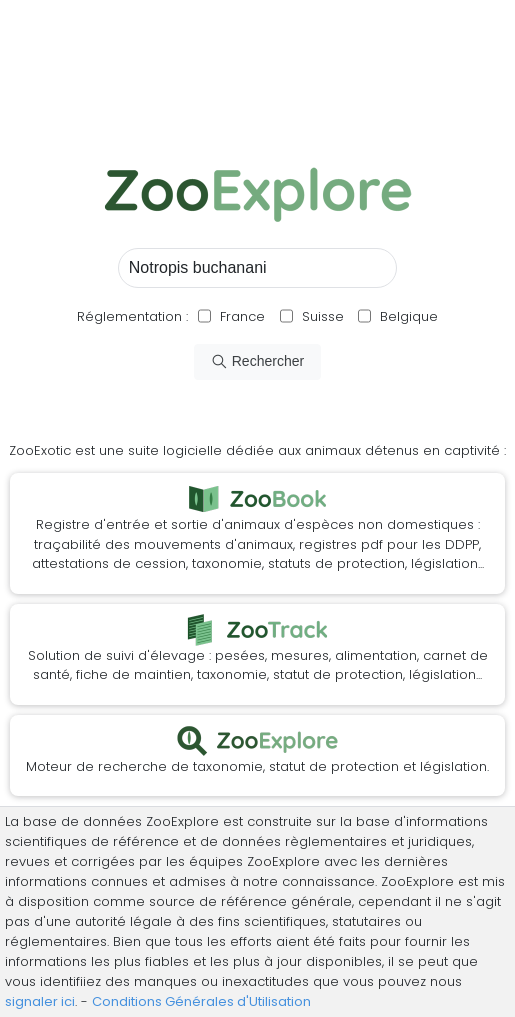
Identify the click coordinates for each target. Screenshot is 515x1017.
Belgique (407, 316)
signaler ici (40, 1001)
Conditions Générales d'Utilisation (201, 1001)
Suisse (323, 316)
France (240, 316)
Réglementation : (132, 316)
